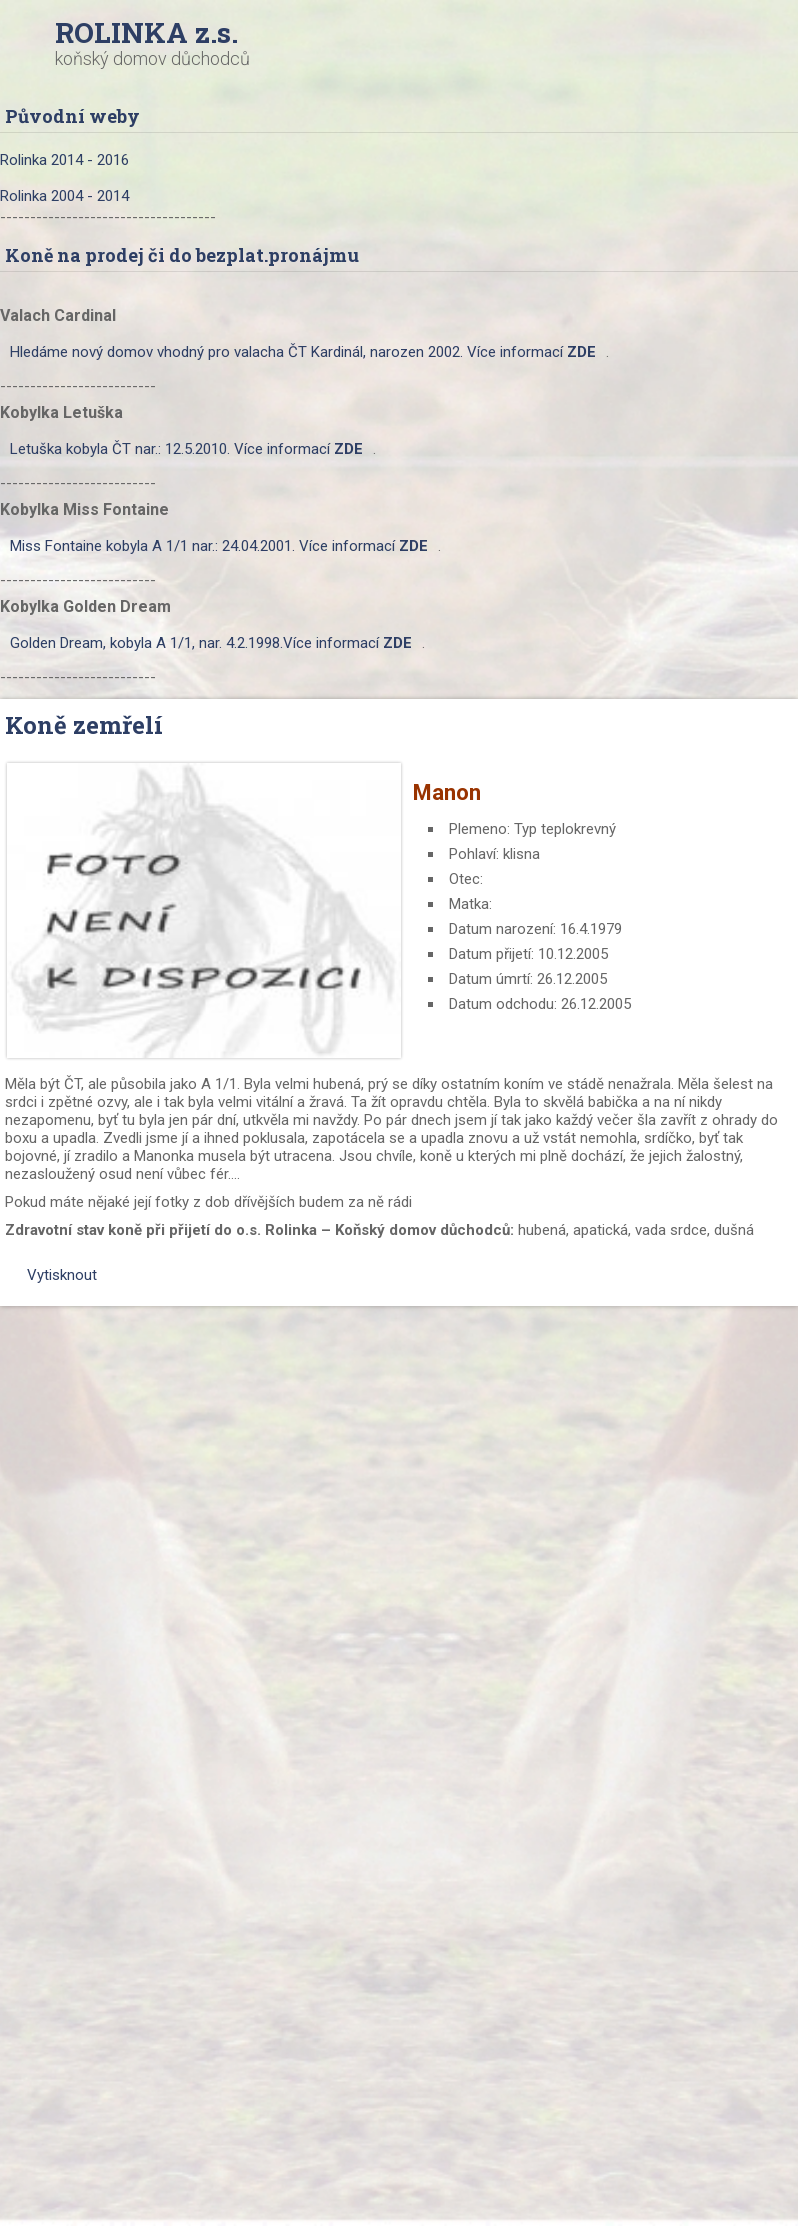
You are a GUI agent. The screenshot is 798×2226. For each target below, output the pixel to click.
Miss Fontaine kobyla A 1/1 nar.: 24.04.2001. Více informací (219, 546)
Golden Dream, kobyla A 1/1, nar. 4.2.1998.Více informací (211, 643)
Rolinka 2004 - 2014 (64, 196)
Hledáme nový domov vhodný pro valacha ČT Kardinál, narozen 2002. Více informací (303, 352)
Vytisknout (52, 1275)
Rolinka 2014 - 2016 (64, 160)
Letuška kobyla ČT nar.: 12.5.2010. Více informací (186, 449)
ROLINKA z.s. (146, 32)
